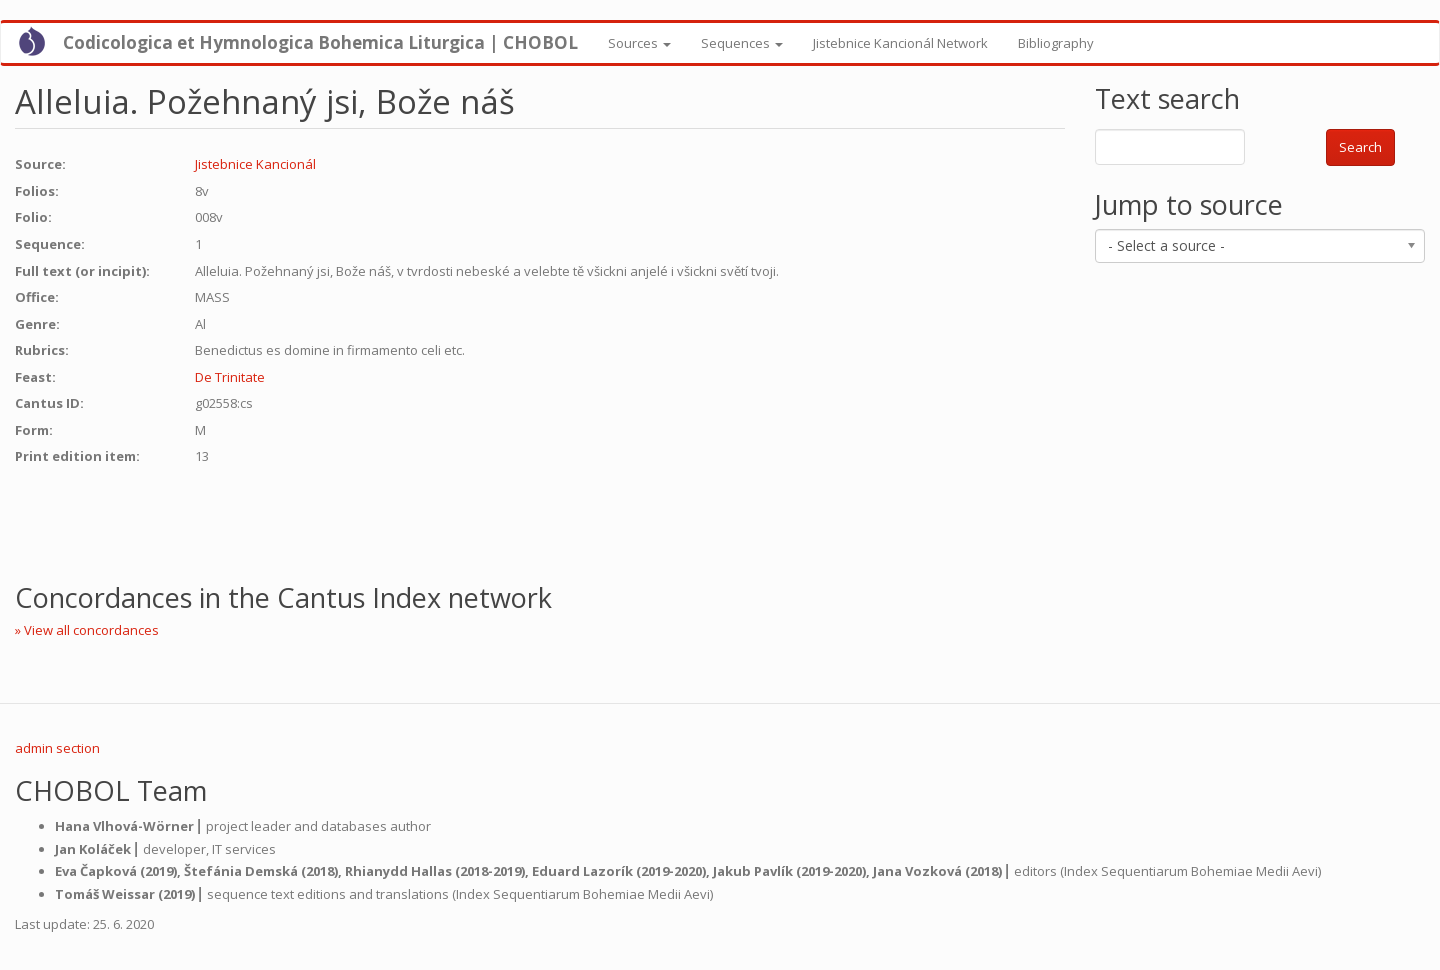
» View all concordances (87, 630)
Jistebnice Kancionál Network (900, 43)
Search (1360, 147)
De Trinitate (230, 377)
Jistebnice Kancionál (255, 164)
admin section (57, 748)
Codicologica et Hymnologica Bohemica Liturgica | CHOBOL (320, 42)
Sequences (742, 43)
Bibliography (1056, 43)
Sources (639, 43)
